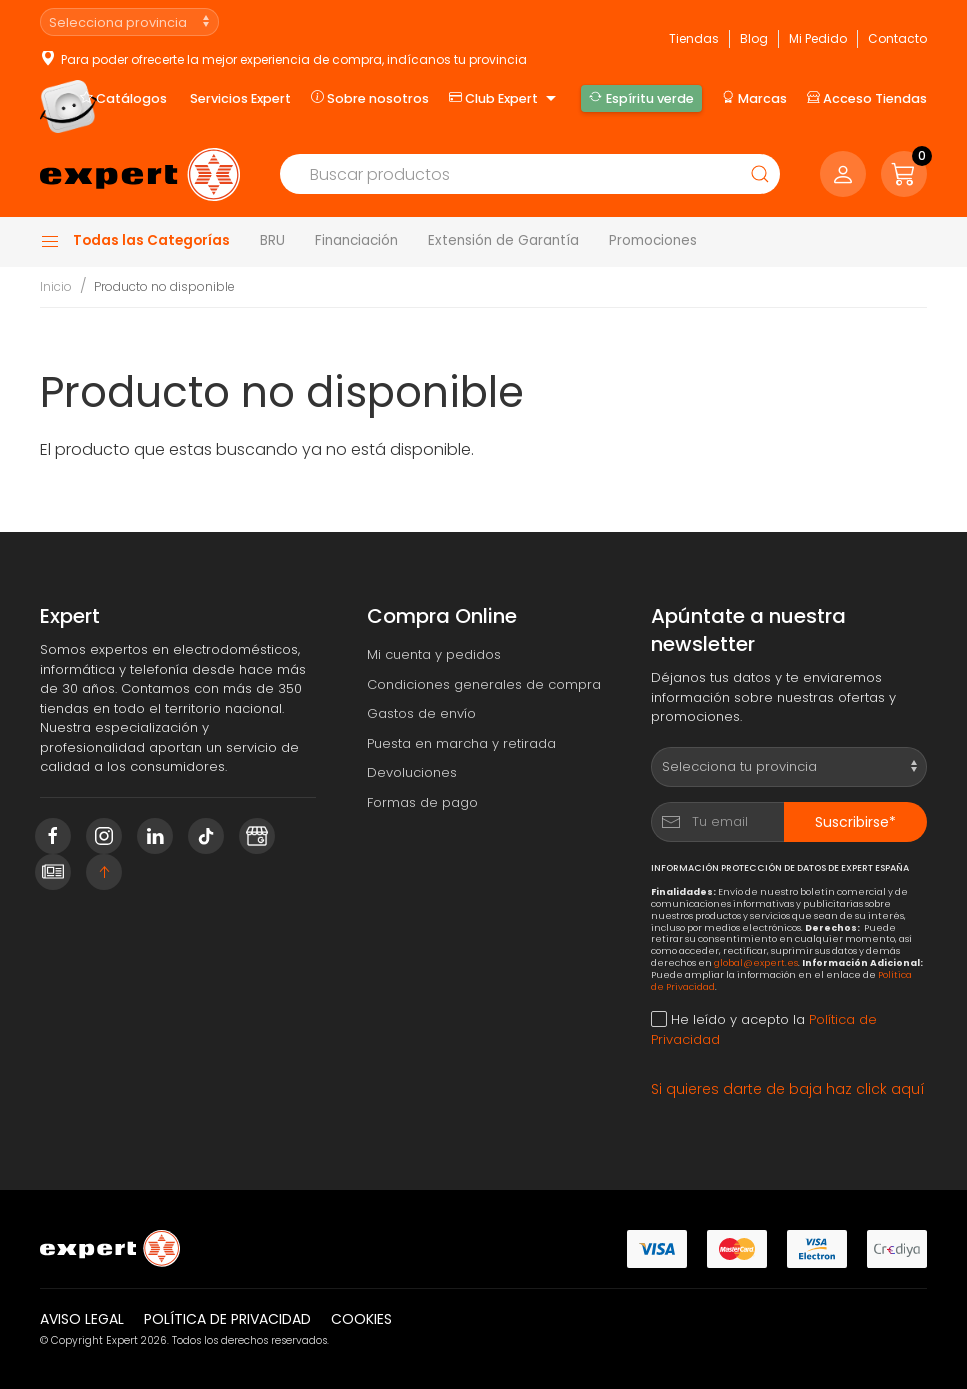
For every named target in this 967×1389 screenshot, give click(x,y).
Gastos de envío (421, 713)
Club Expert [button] (505, 99)
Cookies (361, 1319)
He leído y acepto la (764, 1029)
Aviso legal (82, 1319)
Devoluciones (412, 772)
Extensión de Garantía (503, 240)
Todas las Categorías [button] (135, 241)
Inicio (56, 286)
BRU (272, 240)
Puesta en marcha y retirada (461, 743)
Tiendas (694, 38)
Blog (754, 38)
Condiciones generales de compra (484, 684)
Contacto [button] (897, 38)
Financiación (356, 240)
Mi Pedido (818, 38)
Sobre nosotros (370, 98)
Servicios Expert (240, 98)
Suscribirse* (855, 822)
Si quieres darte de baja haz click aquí (788, 1089)
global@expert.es (756, 962)
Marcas (754, 98)
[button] (904, 174)
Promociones (653, 240)
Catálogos (123, 98)
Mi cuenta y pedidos (434, 654)
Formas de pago (422, 802)
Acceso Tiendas (867, 98)
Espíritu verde (641, 98)
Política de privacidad (227, 1319)
